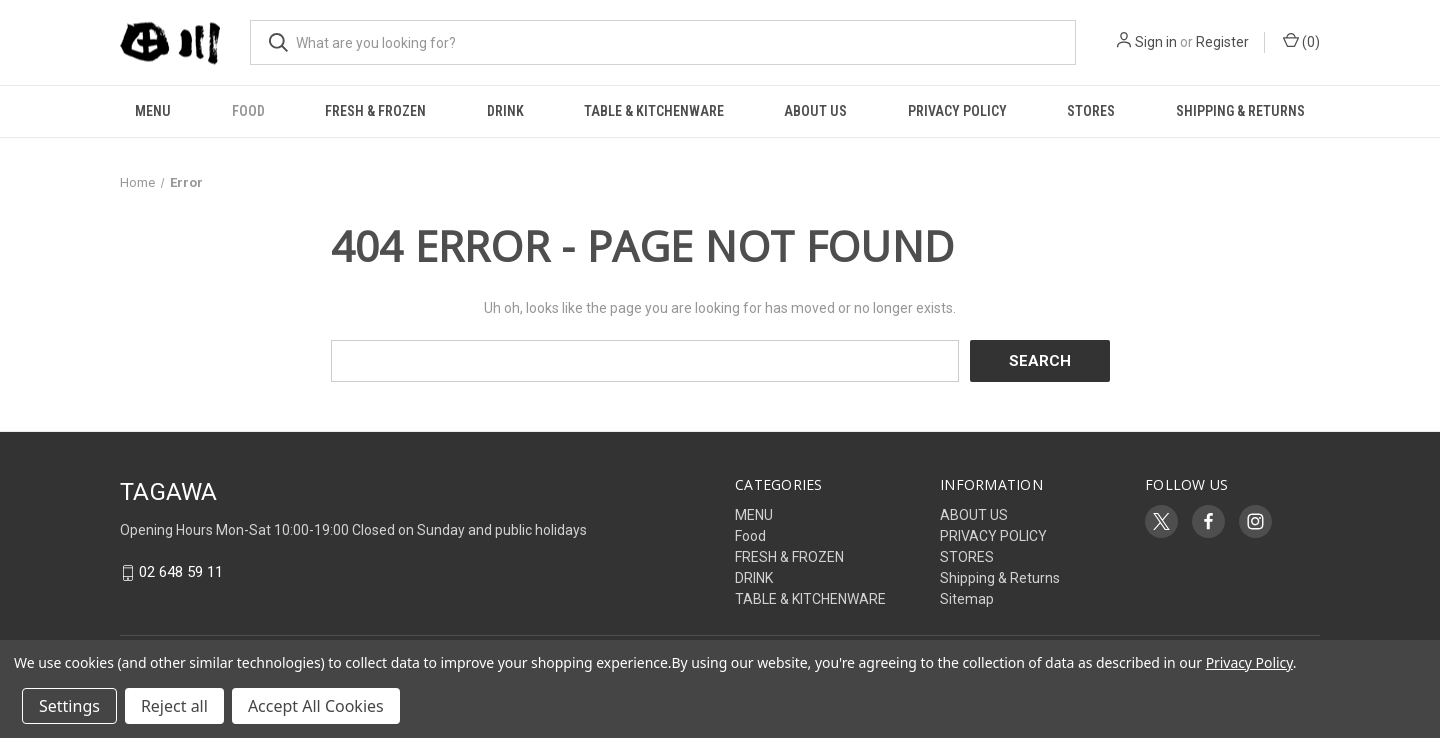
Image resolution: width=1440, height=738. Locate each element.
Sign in (1156, 42)
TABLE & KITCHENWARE (654, 111)
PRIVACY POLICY (957, 111)
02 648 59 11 (181, 573)
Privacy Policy (1249, 662)
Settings (69, 706)
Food (248, 111)
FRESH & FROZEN (375, 111)
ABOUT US (815, 111)
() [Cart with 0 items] (1301, 41)
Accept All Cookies (316, 706)
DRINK (505, 111)
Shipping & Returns (1240, 111)
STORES (1091, 111)
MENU (153, 111)
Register (1222, 42)
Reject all (174, 706)
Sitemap (967, 599)
